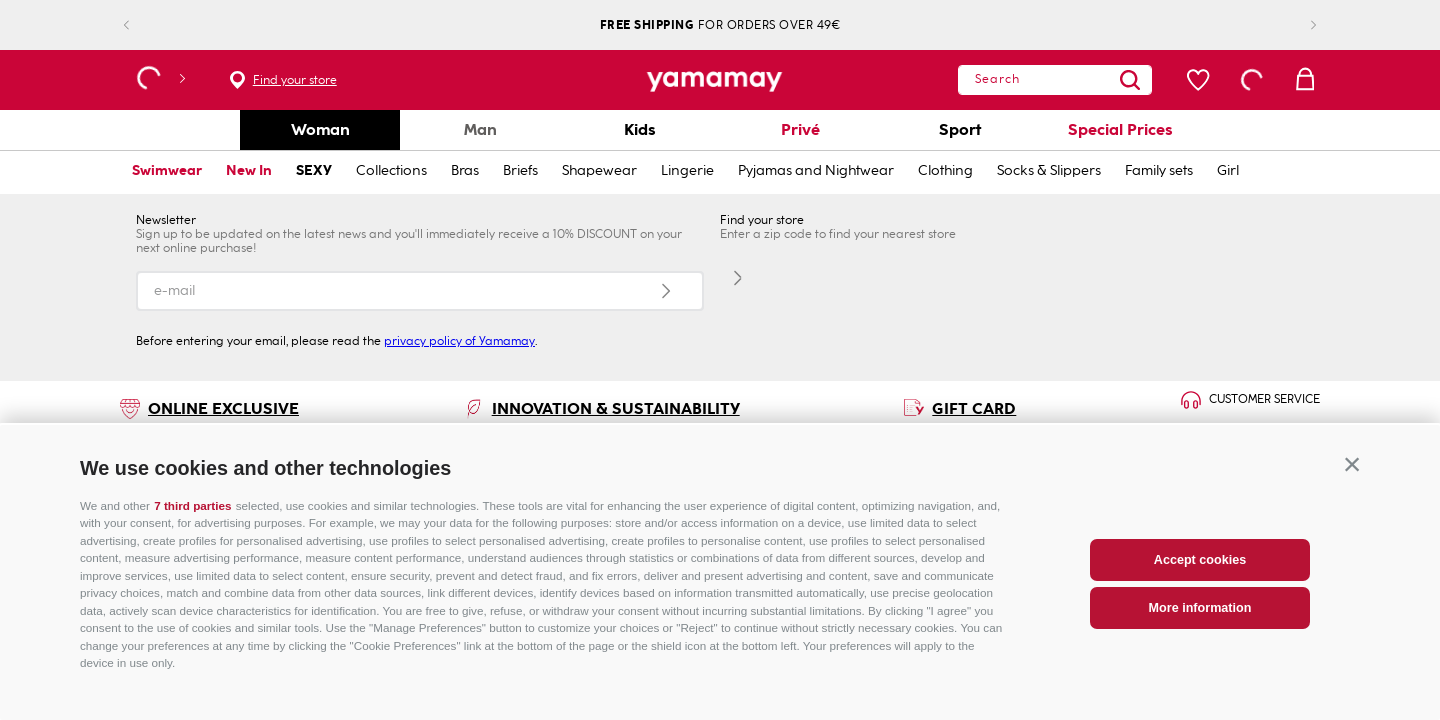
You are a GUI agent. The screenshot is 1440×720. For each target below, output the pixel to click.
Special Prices (1120, 129)
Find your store (295, 80)
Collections (391, 170)
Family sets (1159, 170)
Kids (640, 129)
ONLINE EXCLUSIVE (223, 408)
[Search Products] (1091, 80)
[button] (1352, 511)
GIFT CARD (974, 408)
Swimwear (167, 170)
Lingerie (687, 170)
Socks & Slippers (1049, 170)
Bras (465, 170)
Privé (800, 129)
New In (249, 170)
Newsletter (166, 220)
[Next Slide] (1297, 25)
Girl (1228, 170)
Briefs (520, 170)
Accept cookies (1200, 606)
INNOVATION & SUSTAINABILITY (616, 408)
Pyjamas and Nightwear (816, 170)
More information (1200, 654)
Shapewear (599, 170)
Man (480, 129)
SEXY (314, 170)
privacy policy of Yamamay (459, 341)
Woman (320, 129)
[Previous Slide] (142, 25)
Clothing (945, 170)
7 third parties (192, 551)
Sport (960, 129)
